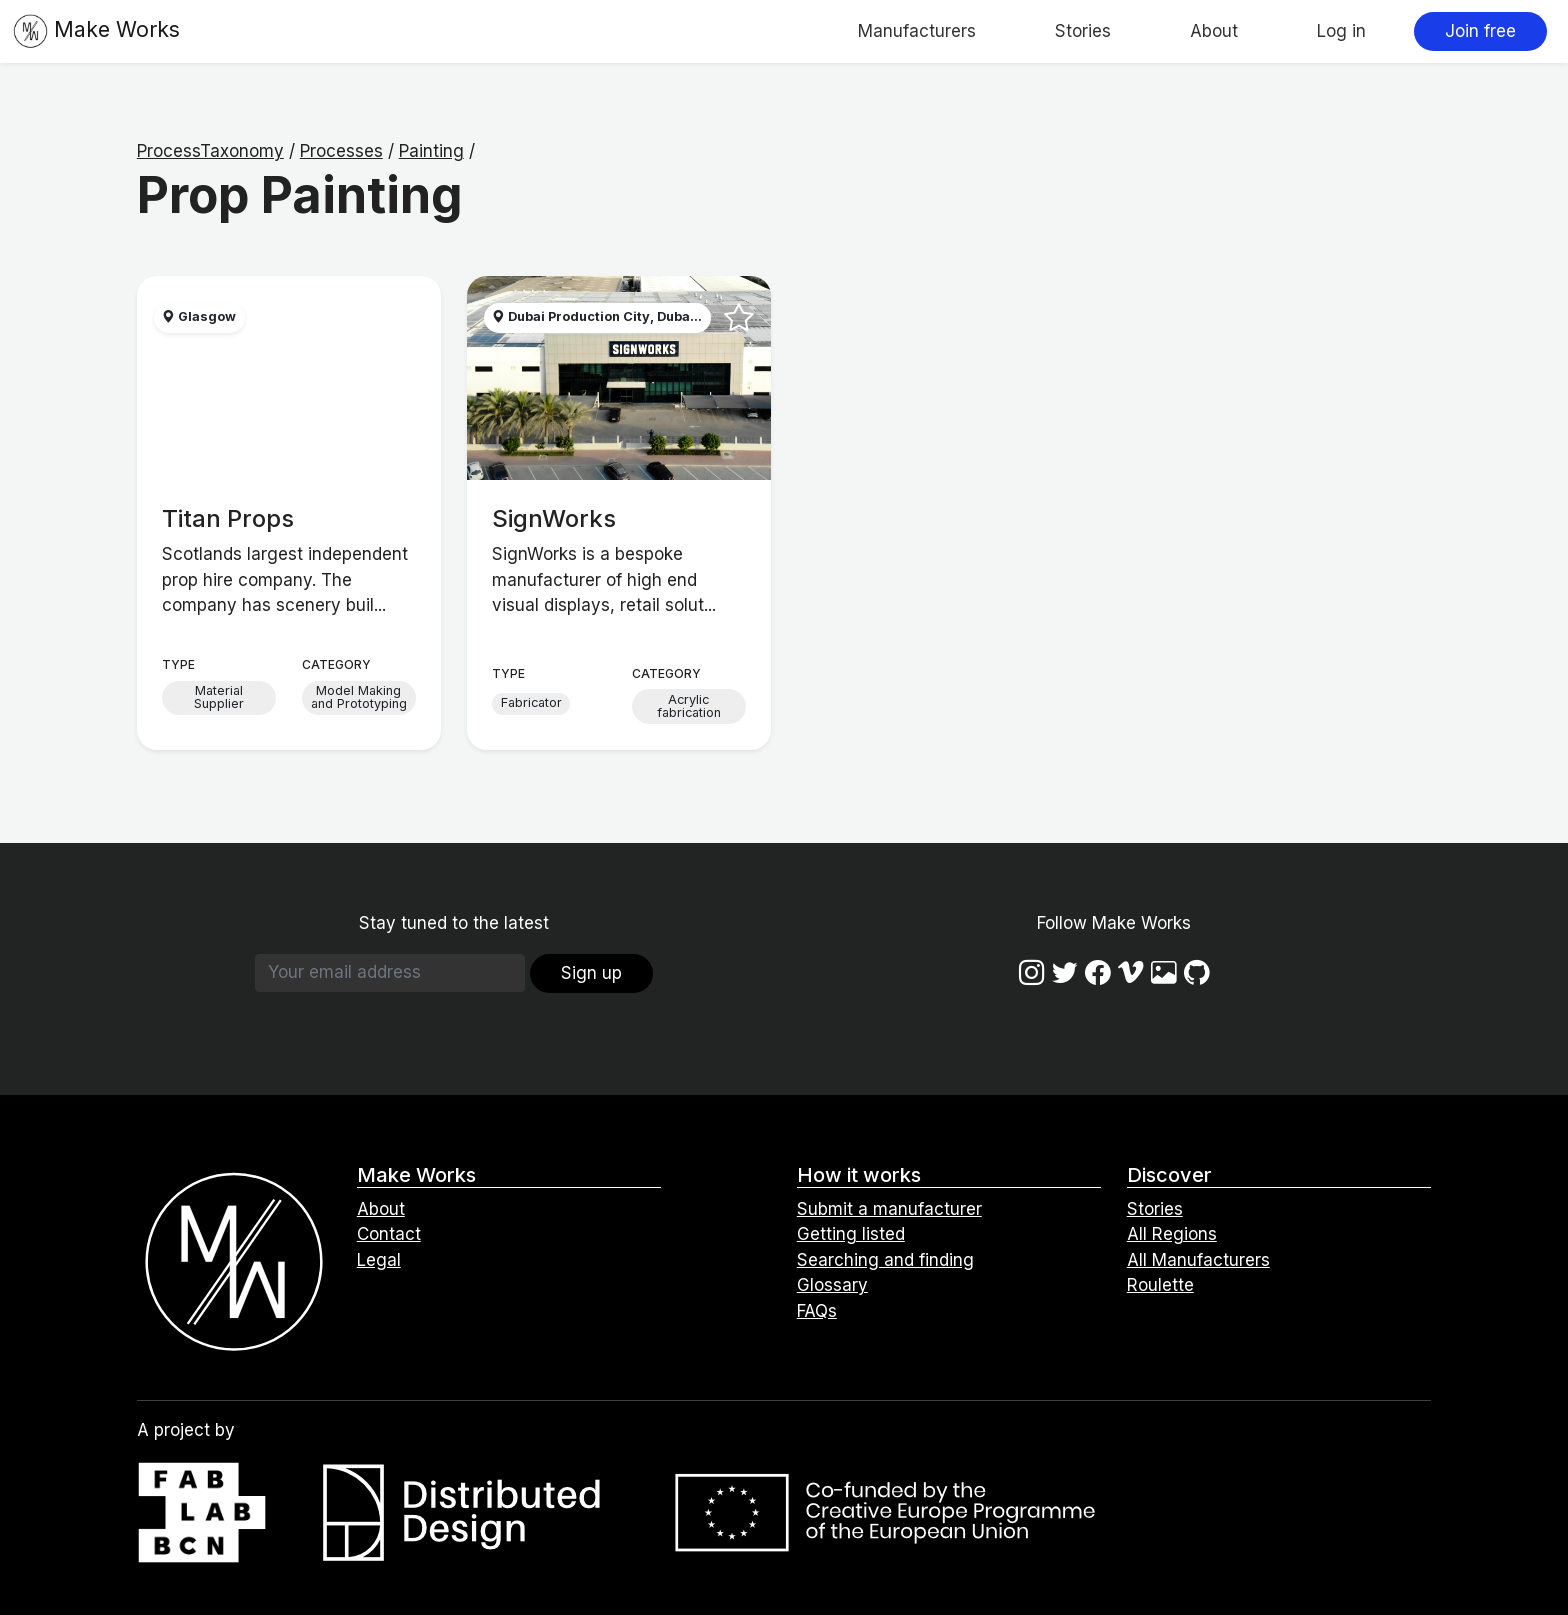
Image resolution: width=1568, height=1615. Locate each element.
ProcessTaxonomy (210, 151)
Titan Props (228, 518)
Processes (341, 151)
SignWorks (554, 518)
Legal (379, 1260)
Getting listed (851, 1234)
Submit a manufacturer (889, 1209)
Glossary (832, 1285)
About (1214, 31)
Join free (1480, 31)
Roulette (1160, 1285)
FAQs (817, 1311)
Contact (389, 1234)
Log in (1341, 31)
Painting (431, 151)
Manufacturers (917, 31)
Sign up (591, 973)
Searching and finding (885, 1260)
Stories (1083, 31)
